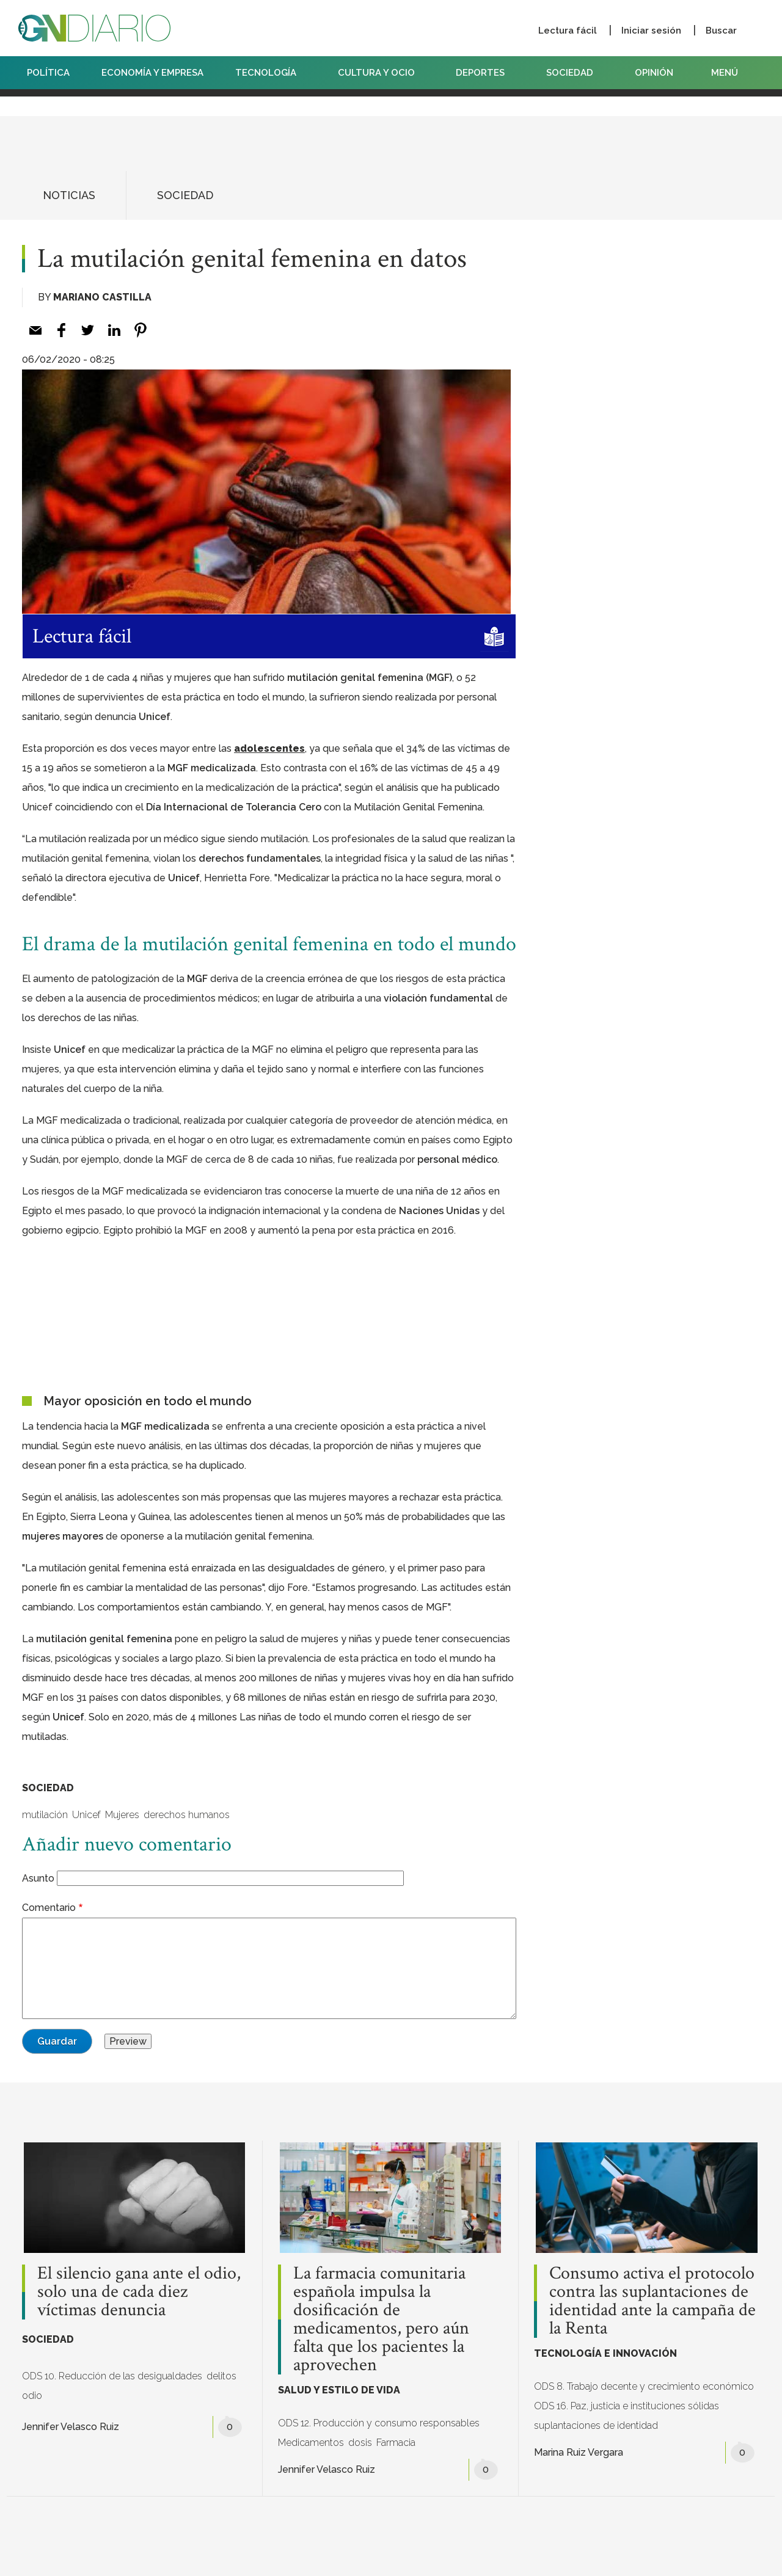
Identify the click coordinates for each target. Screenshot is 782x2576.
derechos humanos (187, 1815)
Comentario (49, 1907)
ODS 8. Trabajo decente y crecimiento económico (644, 2386)
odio (32, 2395)
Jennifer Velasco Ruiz (70, 2426)
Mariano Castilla (102, 297)
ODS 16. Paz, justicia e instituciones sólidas (626, 2406)
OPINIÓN (654, 72)
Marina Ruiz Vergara (578, 2452)
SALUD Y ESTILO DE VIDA (339, 2390)
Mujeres (122, 1815)
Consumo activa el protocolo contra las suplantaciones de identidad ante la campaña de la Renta (652, 2301)
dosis (360, 2442)
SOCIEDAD (574, 72)
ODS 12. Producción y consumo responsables (379, 2423)
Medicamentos (311, 2442)
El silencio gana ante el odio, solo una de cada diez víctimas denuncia (139, 2292)
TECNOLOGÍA (270, 72)
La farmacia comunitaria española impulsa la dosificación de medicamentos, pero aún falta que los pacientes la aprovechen (381, 2319)
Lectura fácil (567, 30)
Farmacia (395, 2442)
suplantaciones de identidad (596, 2425)
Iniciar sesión (651, 30)
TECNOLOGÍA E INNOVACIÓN (605, 2353)
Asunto (38, 1878)
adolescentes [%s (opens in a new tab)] (269, 748)
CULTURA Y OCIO (381, 72)
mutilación (45, 1815)
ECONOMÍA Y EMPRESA (152, 72)
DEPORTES (485, 72)
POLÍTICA (48, 72)
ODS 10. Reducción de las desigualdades (112, 2376)
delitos (221, 2376)
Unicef (86, 1815)
